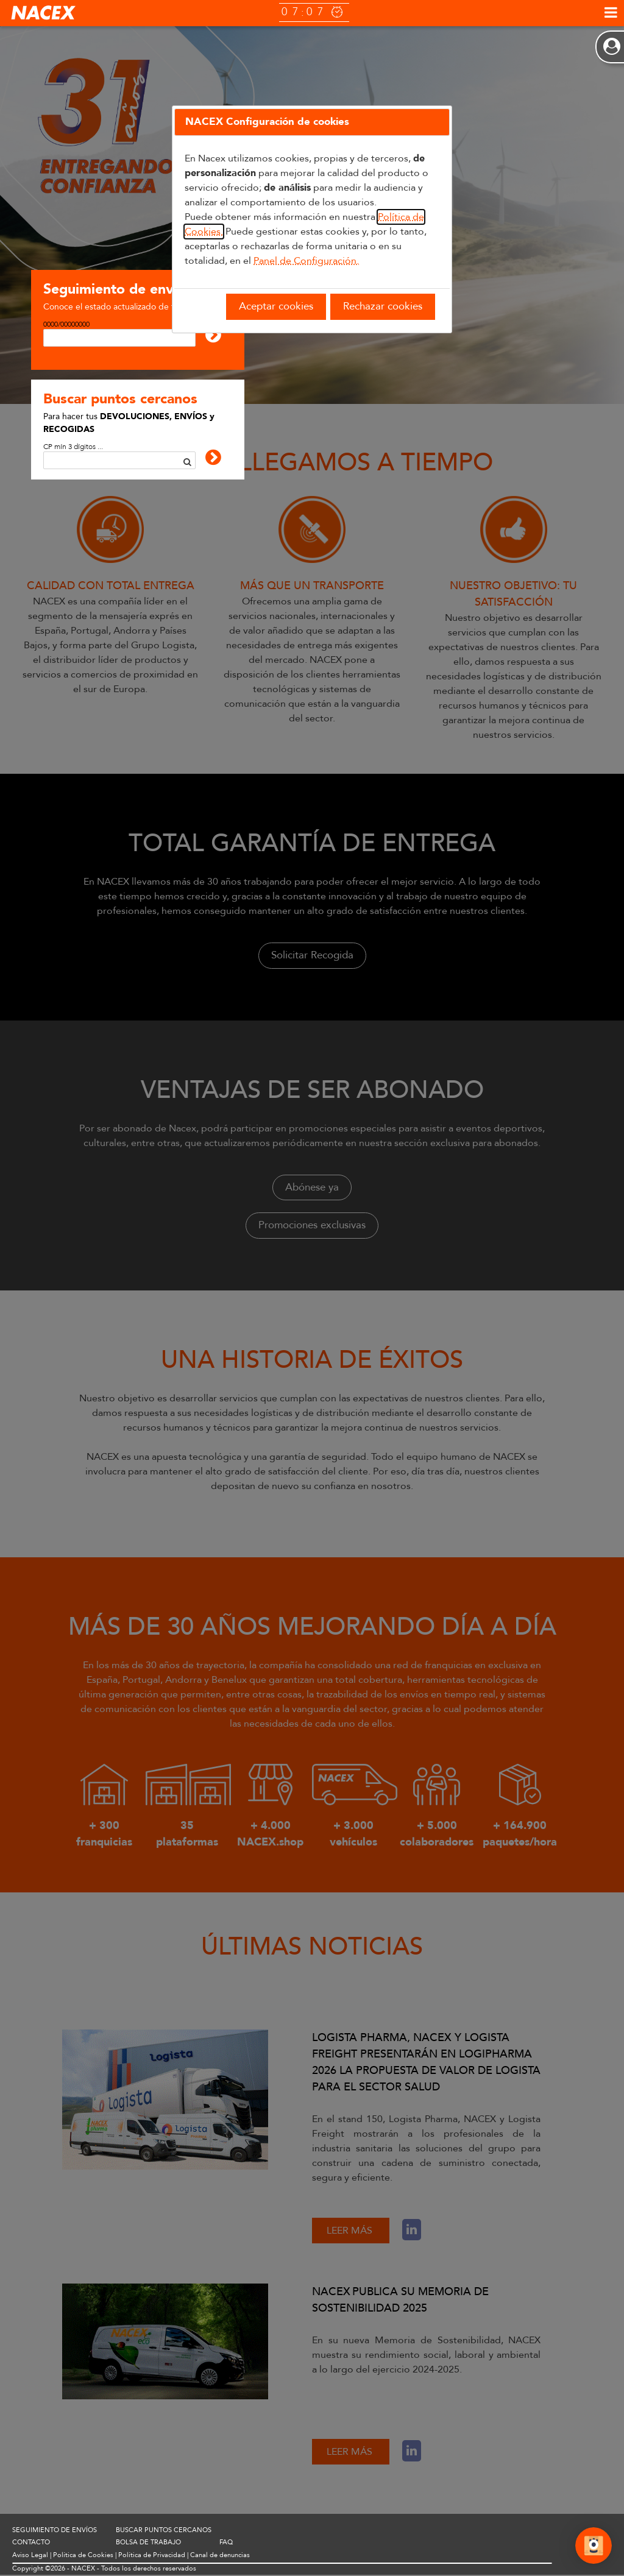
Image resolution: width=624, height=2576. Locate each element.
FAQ (226, 2543)
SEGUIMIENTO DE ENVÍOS (54, 2531)
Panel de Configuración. (306, 260)
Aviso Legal (30, 2556)
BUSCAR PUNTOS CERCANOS (163, 2531)
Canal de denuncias (220, 2556)
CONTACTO (31, 2543)
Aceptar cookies (276, 306)
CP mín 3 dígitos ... (73, 446)
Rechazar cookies (382, 306)
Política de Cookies (83, 2556)
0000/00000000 (66, 324)
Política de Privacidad (151, 2556)
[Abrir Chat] (593, 2547)
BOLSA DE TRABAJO (148, 2543)
